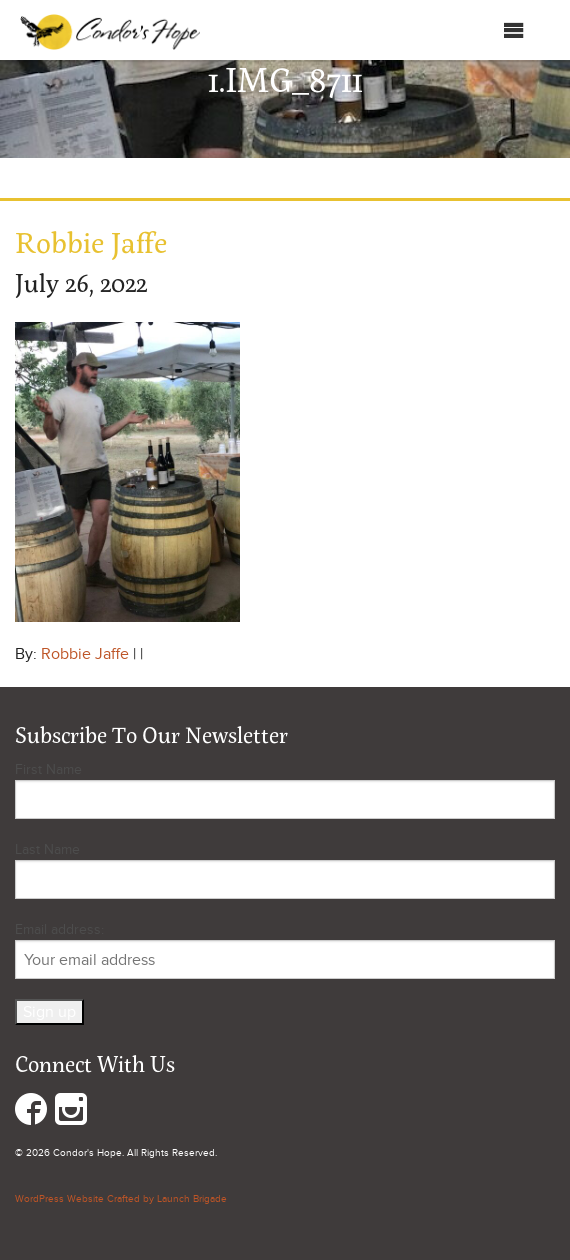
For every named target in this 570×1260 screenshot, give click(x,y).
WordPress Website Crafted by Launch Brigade (121, 1199)
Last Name (47, 849)
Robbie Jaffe (85, 654)
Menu (493, 30)
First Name (48, 769)
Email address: (285, 950)
